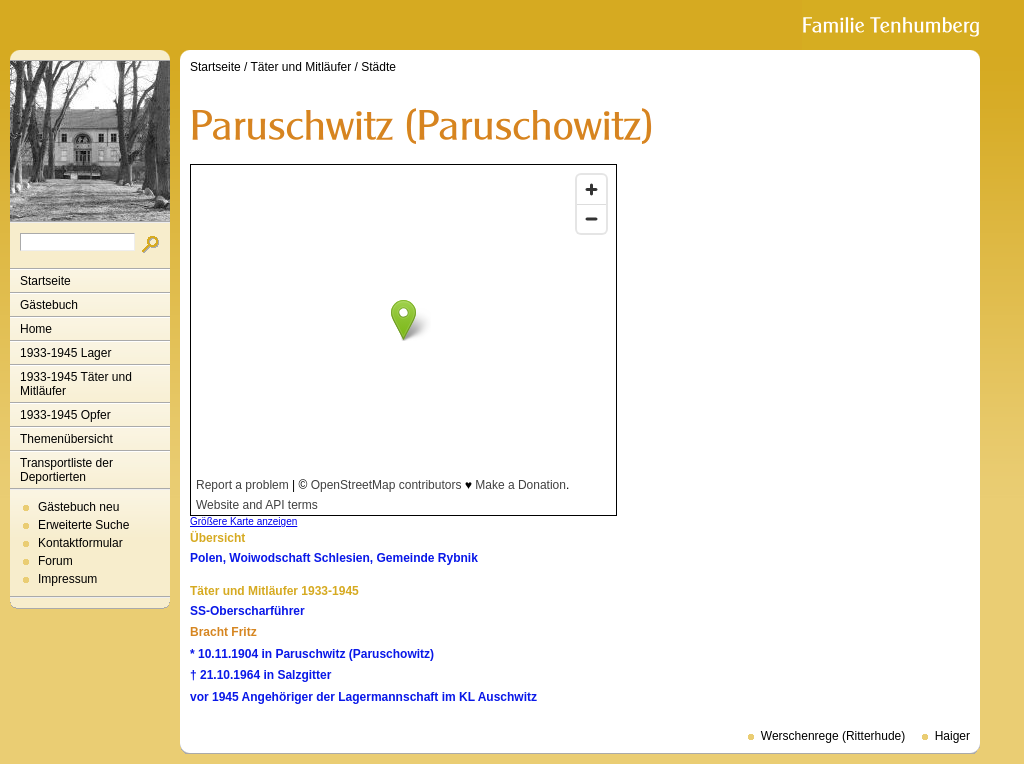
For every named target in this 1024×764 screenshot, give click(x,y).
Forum (55, 561)
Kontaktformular (80, 543)
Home (36, 329)
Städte (378, 67)
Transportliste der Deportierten (66, 470)
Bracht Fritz (223, 632)
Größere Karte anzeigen (243, 521)
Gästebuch (49, 305)
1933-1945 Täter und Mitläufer (76, 384)
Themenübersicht (66, 439)
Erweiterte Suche (83, 525)
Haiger (952, 736)
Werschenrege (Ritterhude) (833, 736)
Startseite (45, 281)
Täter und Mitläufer (301, 67)
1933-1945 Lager (65, 353)
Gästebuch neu (78, 507)
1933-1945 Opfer (65, 415)
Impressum (67, 579)
